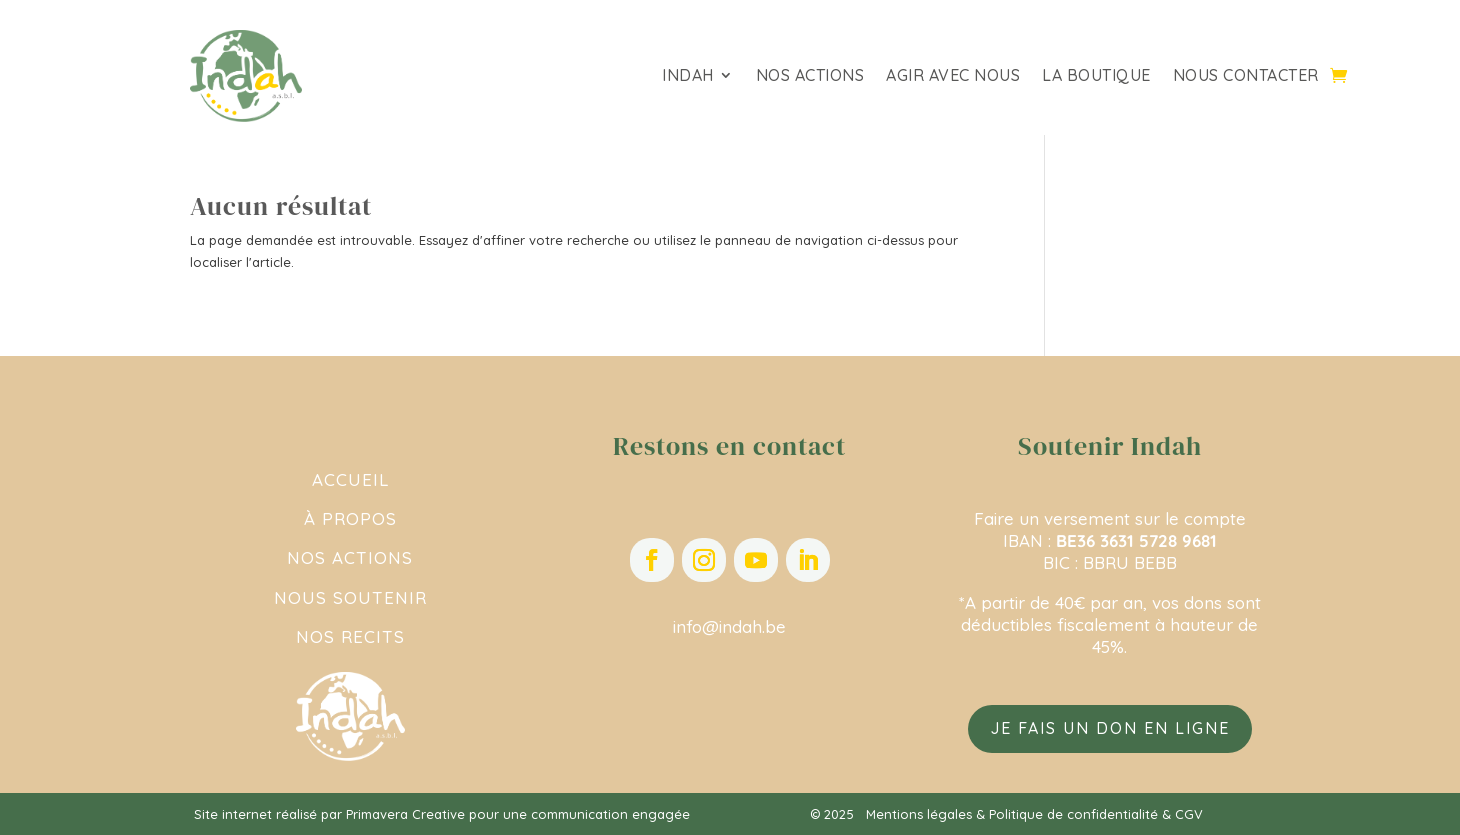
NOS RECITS (350, 636)
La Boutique (1096, 76)
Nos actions (810, 76)
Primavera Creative (405, 814)
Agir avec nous (953, 76)
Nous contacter (1246, 76)
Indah (688, 76)
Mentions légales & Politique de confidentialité (1012, 814)
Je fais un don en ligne (1110, 728)
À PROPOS (350, 518)
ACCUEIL (350, 479)
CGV (1189, 814)
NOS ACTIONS (350, 557)
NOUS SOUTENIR (350, 597)
